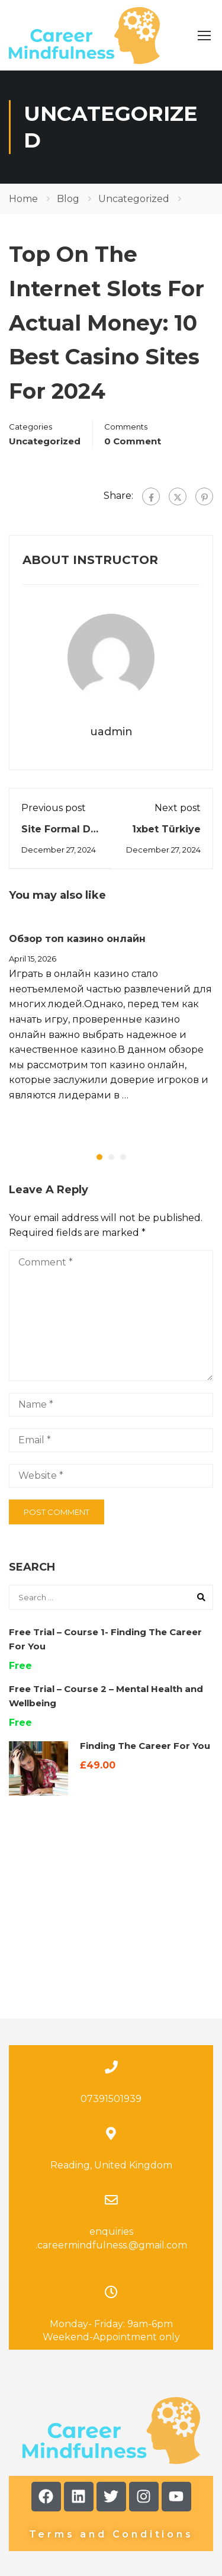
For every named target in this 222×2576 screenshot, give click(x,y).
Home (23, 198)
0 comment (132, 441)
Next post (178, 807)
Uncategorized (133, 198)
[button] (99, 1157)
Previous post (53, 807)
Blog (68, 198)
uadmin (111, 731)
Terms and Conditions (111, 2423)
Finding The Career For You (145, 1745)
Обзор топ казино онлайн (77, 938)
